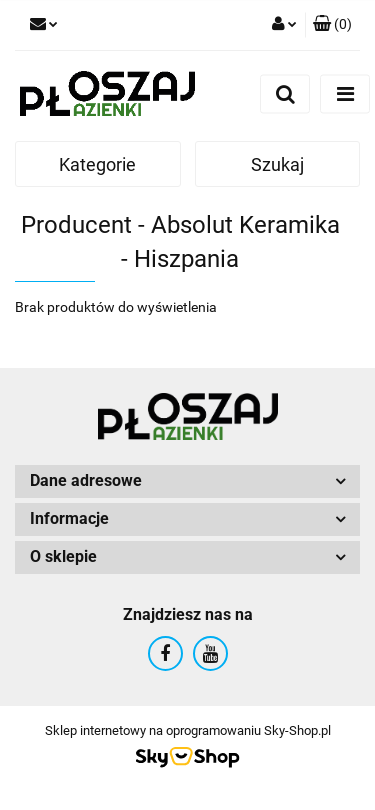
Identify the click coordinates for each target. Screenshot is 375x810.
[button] (332, 25)
